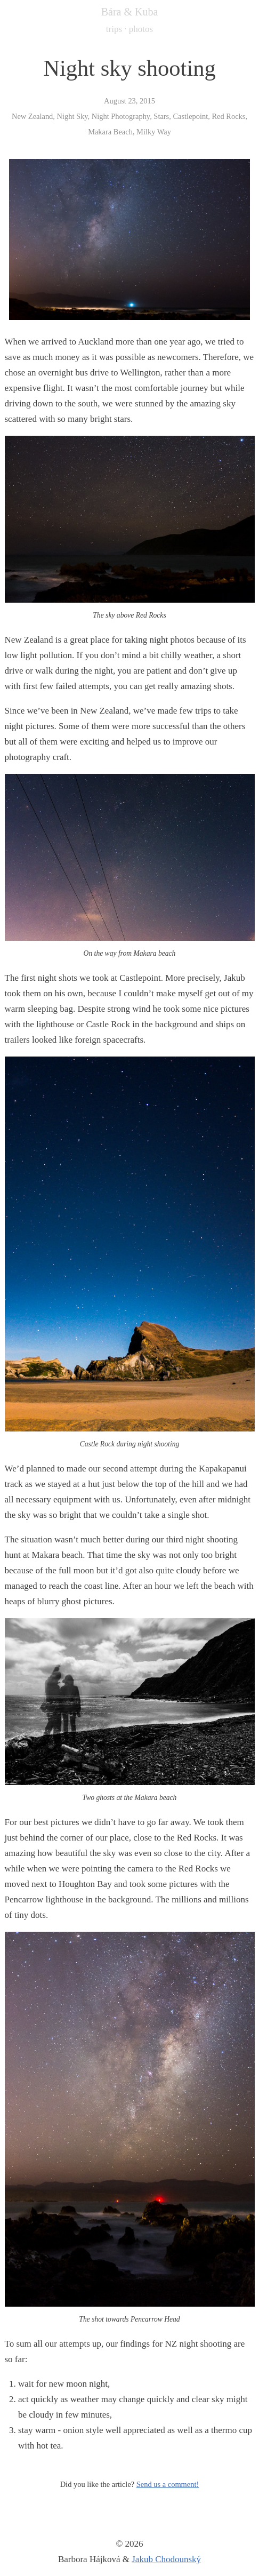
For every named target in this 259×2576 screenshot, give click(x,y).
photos (141, 29)
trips (114, 29)
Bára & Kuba (129, 12)
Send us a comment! (167, 2484)
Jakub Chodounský (166, 2559)
